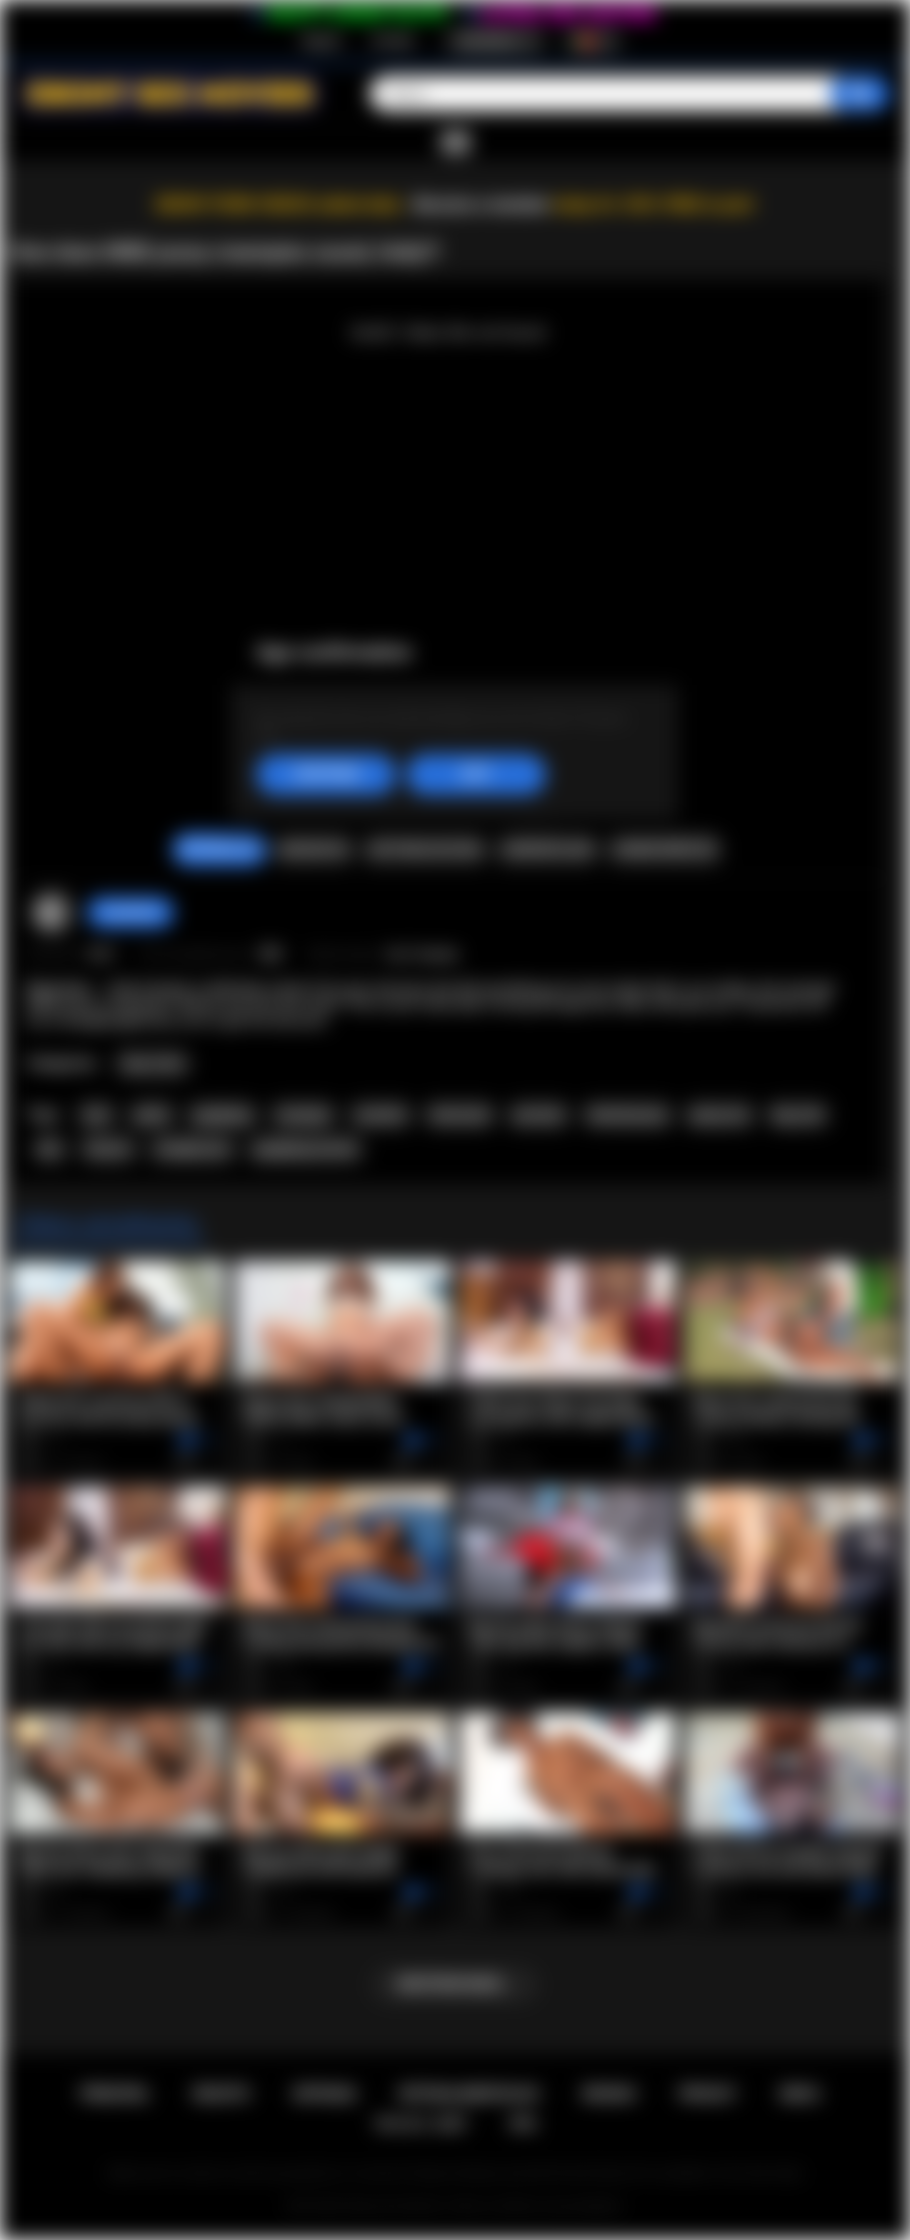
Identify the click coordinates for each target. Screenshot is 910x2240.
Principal (114, 2094)
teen (96, 1115)
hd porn (108, 1149)
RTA (524, 2124)
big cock (798, 1115)
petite (152, 1115)
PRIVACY (707, 2094)
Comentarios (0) (663, 849)
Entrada (392, 41)
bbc (50, 1149)
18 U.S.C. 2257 (420, 2124)
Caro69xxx (130, 912)
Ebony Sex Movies (394, 2206)
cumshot (380, 1115)
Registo (322, 41)
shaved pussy (627, 1115)
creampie (303, 1115)
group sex (719, 1115)
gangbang (222, 1115)
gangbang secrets (305, 1149)
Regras (609, 2094)
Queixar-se (314, 849)
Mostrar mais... (454, 1984)
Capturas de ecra (425, 849)
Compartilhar (547, 849)
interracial (459, 1115)
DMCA (800, 2094)
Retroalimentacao (469, 2094)
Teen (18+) (152, 1064)
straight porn (192, 1149)
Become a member (481, 204)
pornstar (539, 1115)
